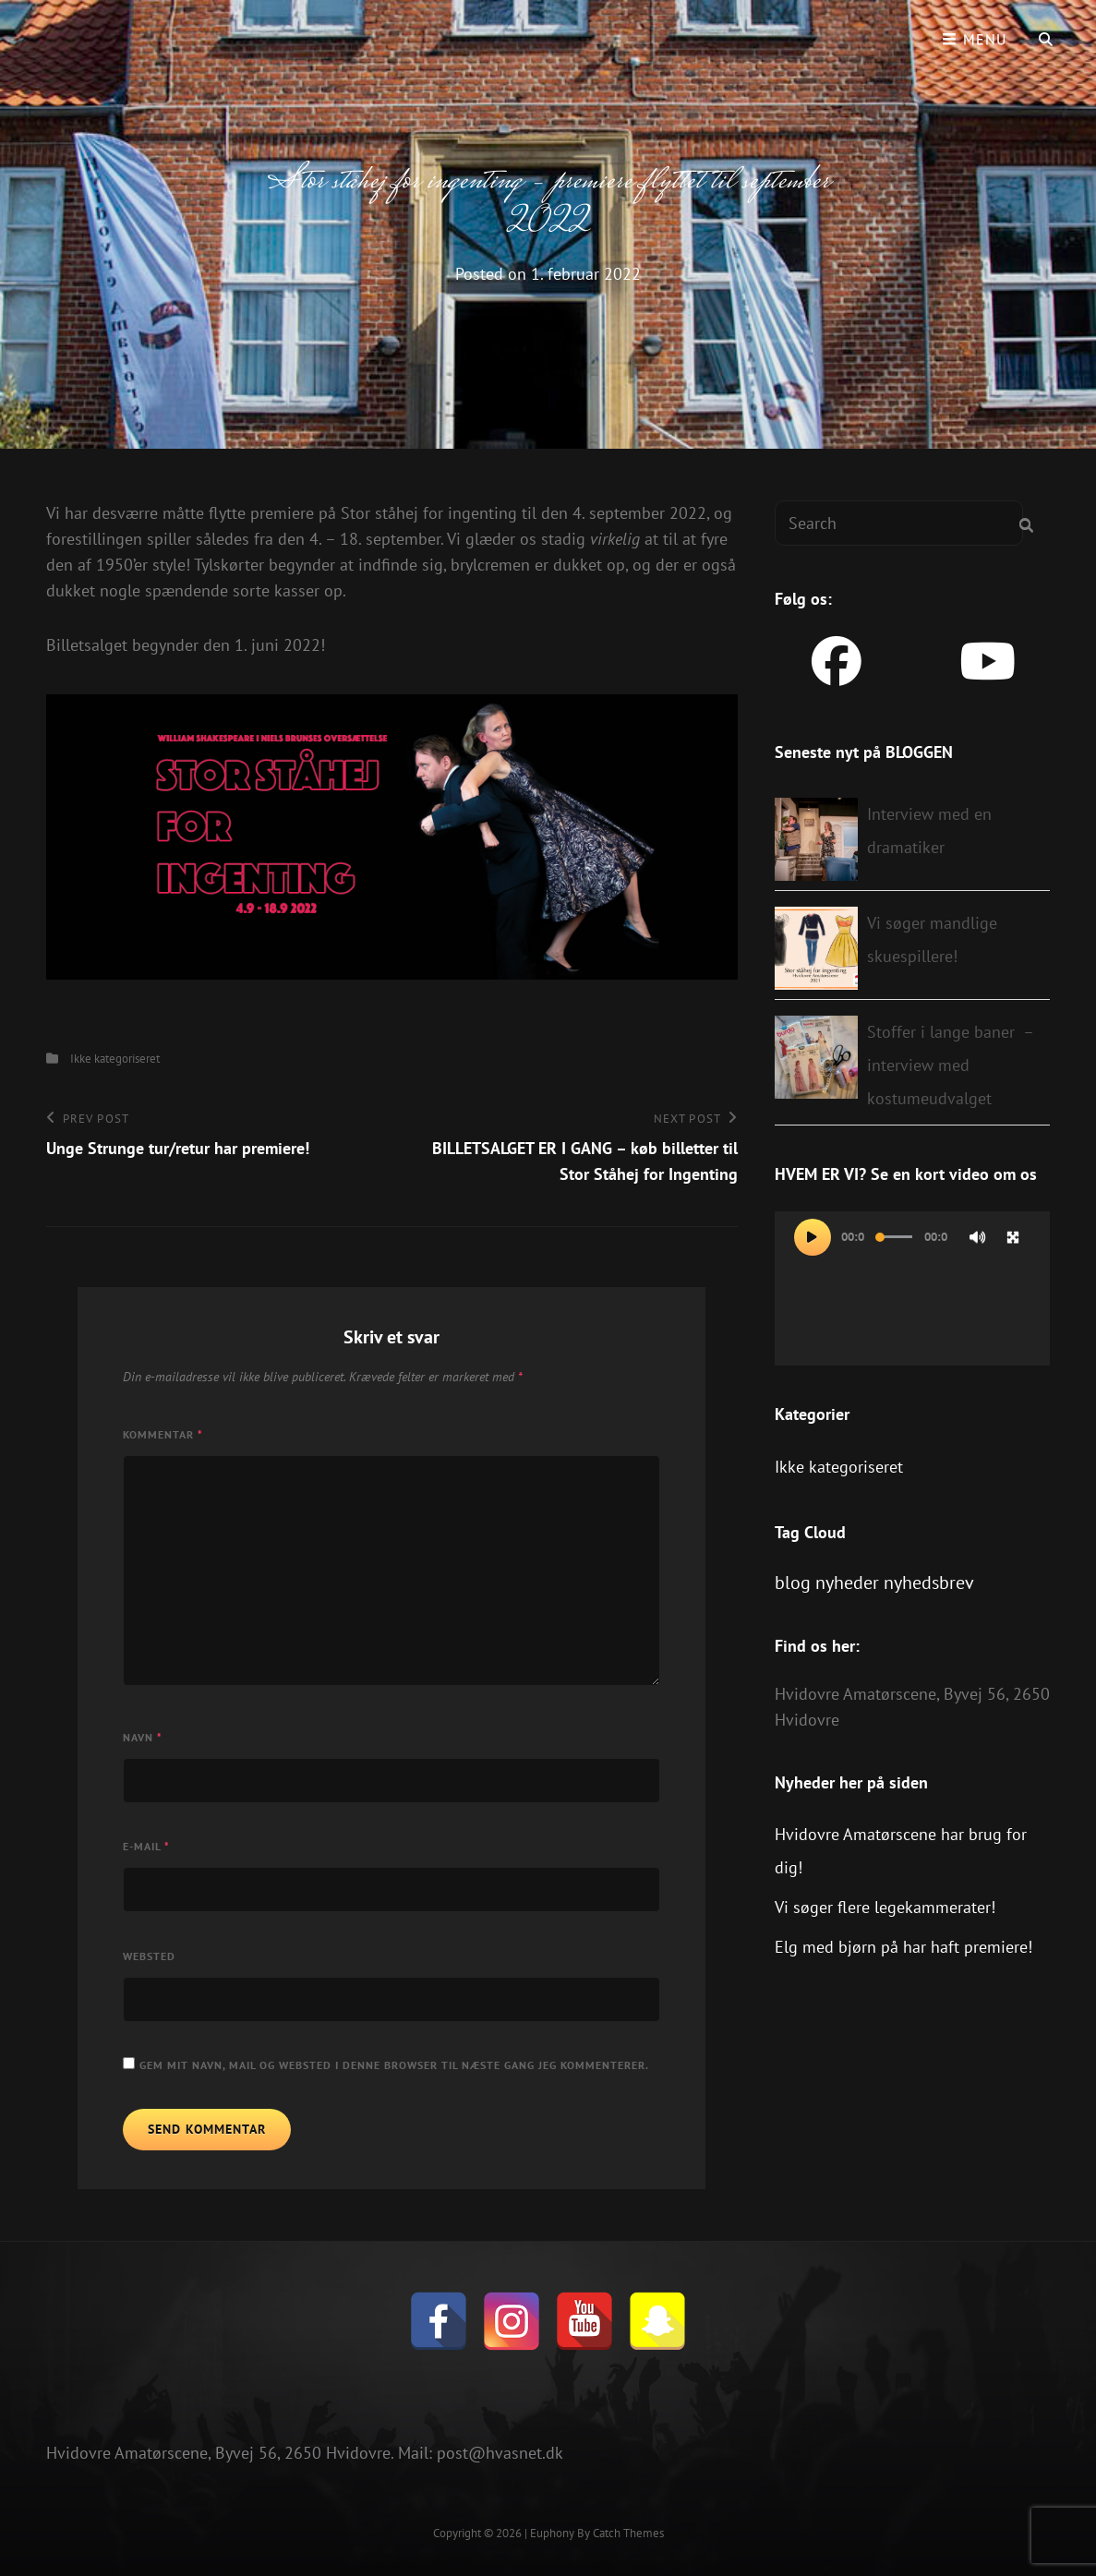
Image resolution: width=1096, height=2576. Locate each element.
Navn (143, 1737)
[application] (912, 1288)
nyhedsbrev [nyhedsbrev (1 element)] (929, 1583)
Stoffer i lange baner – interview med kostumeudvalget (950, 1065)
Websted (149, 1956)
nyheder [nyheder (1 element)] (847, 1583)
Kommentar (163, 1434)
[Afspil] (812, 1237)
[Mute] (977, 1237)
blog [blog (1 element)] (793, 1583)
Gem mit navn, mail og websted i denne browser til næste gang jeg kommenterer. (394, 2065)
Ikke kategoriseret (115, 1058)
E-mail (146, 1846)
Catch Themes (628, 2533)
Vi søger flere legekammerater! (885, 1907)
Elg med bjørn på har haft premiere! (903, 1946)
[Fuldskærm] (1012, 1237)
